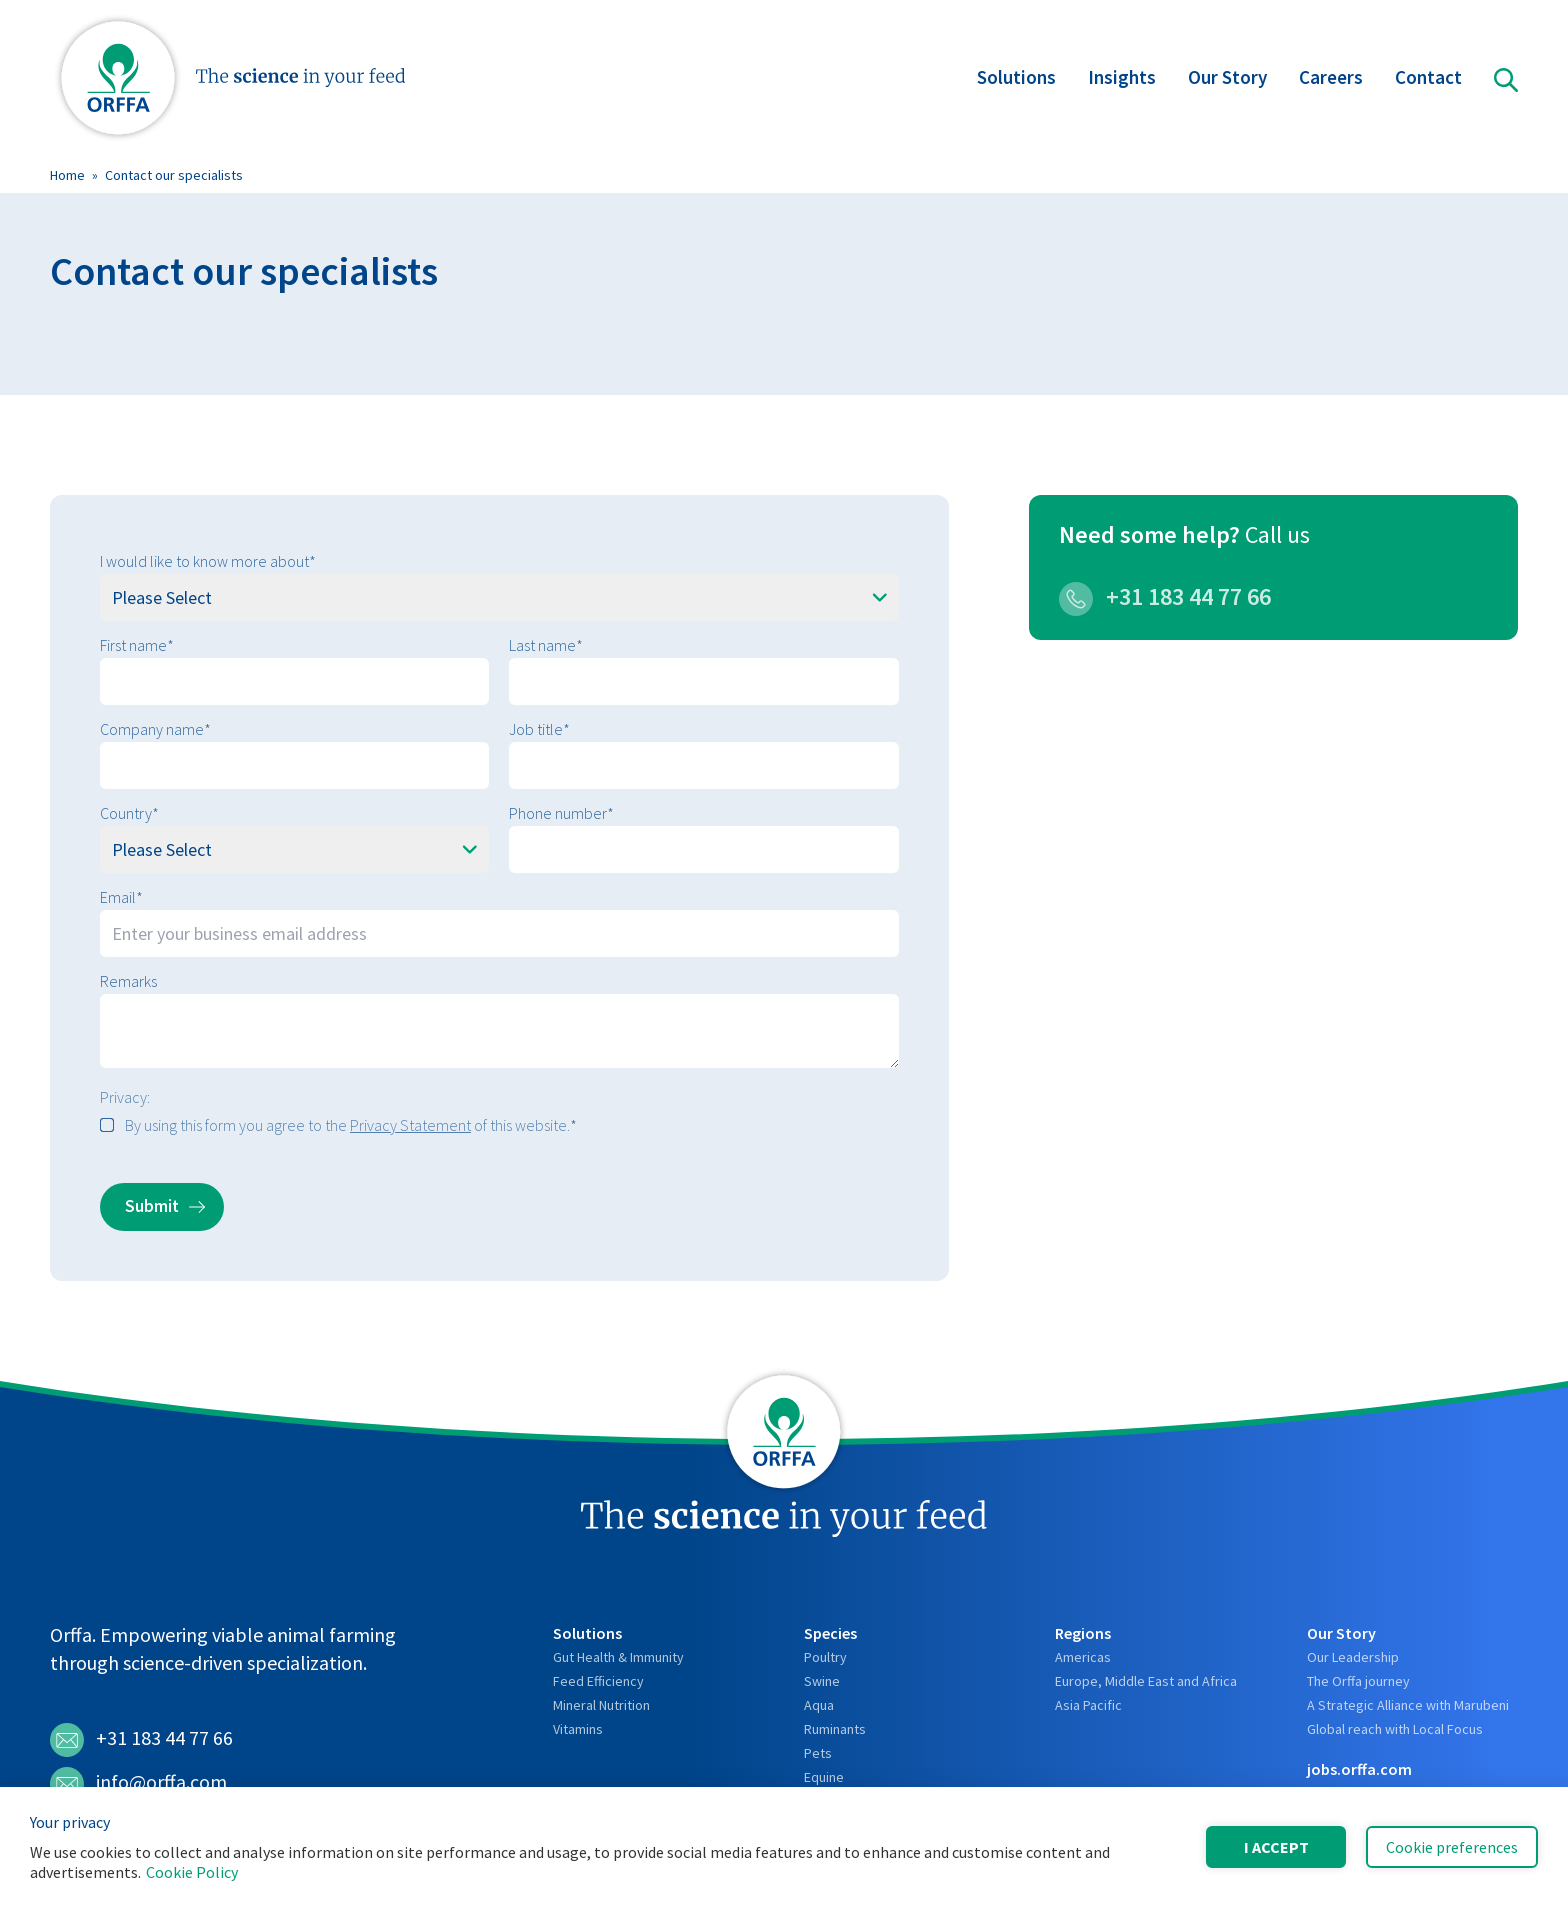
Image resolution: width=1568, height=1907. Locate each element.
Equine (824, 1777)
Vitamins (578, 1729)
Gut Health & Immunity (618, 1657)
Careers (1331, 79)
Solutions (1016, 79)
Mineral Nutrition (601, 1705)
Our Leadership (1353, 1657)
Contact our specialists (174, 175)
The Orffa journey (1358, 1681)
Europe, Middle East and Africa (1146, 1681)
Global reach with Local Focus (1395, 1729)
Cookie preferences (1452, 1847)
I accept (1276, 1847)
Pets (818, 1753)
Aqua (819, 1705)
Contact (1428, 79)
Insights (1122, 79)
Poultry (825, 1657)
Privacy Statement (410, 1125)
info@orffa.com (138, 1784)
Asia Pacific (1088, 1705)
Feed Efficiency (598, 1681)
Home (67, 175)
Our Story (1227, 79)
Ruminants (835, 1729)
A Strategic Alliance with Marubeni (1408, 1705)
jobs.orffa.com (1359, 1769)
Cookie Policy (192, 1872)
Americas (1083, 1657)
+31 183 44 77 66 (1165, 596)
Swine (822, 1681)
